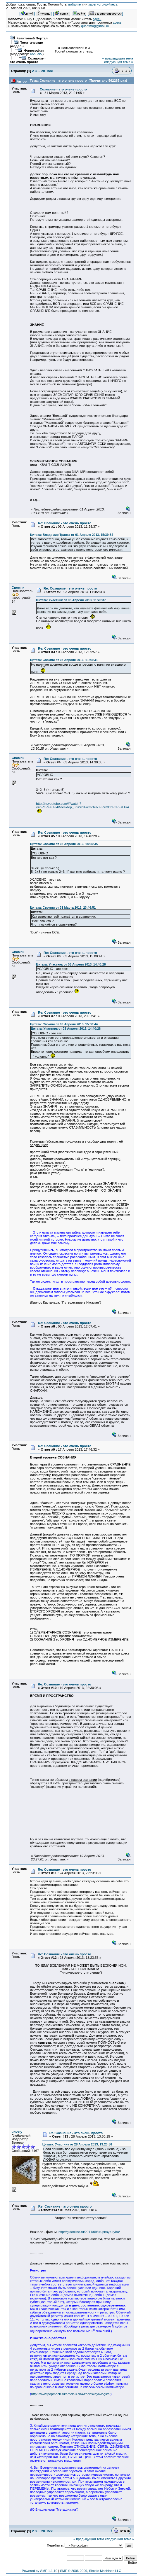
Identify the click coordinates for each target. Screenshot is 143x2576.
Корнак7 (36, 54)
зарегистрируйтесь (102, 4)
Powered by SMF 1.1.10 (40, 2570)
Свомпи (18, 587)
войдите (74, 4)
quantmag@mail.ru (95, 26)
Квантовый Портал (32, 38)
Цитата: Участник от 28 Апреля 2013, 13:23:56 (77, 2144)
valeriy (17, 2132)
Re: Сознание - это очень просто (65, 523)
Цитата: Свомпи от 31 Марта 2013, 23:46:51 (63, 907)
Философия (34, 50)
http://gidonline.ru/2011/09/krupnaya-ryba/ (89, 2232)
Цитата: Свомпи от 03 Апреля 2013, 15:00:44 (64, 1024)
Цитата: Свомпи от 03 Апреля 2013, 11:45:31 (64, 660)
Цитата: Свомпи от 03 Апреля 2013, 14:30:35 (64, 844)
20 (43, 71)
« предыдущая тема (117, 58)
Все (50, 71)
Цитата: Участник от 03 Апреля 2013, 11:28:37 (71, 600)
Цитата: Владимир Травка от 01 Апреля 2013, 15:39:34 (71, 534)
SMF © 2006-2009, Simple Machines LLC (90, 2570)
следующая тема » (118, 62)
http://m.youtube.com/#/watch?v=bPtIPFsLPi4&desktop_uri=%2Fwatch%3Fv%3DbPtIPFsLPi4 (82, 805)
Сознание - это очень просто (28, 60)
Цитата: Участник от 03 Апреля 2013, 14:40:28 (71, 964)
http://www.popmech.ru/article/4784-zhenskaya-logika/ (71, 2394)
